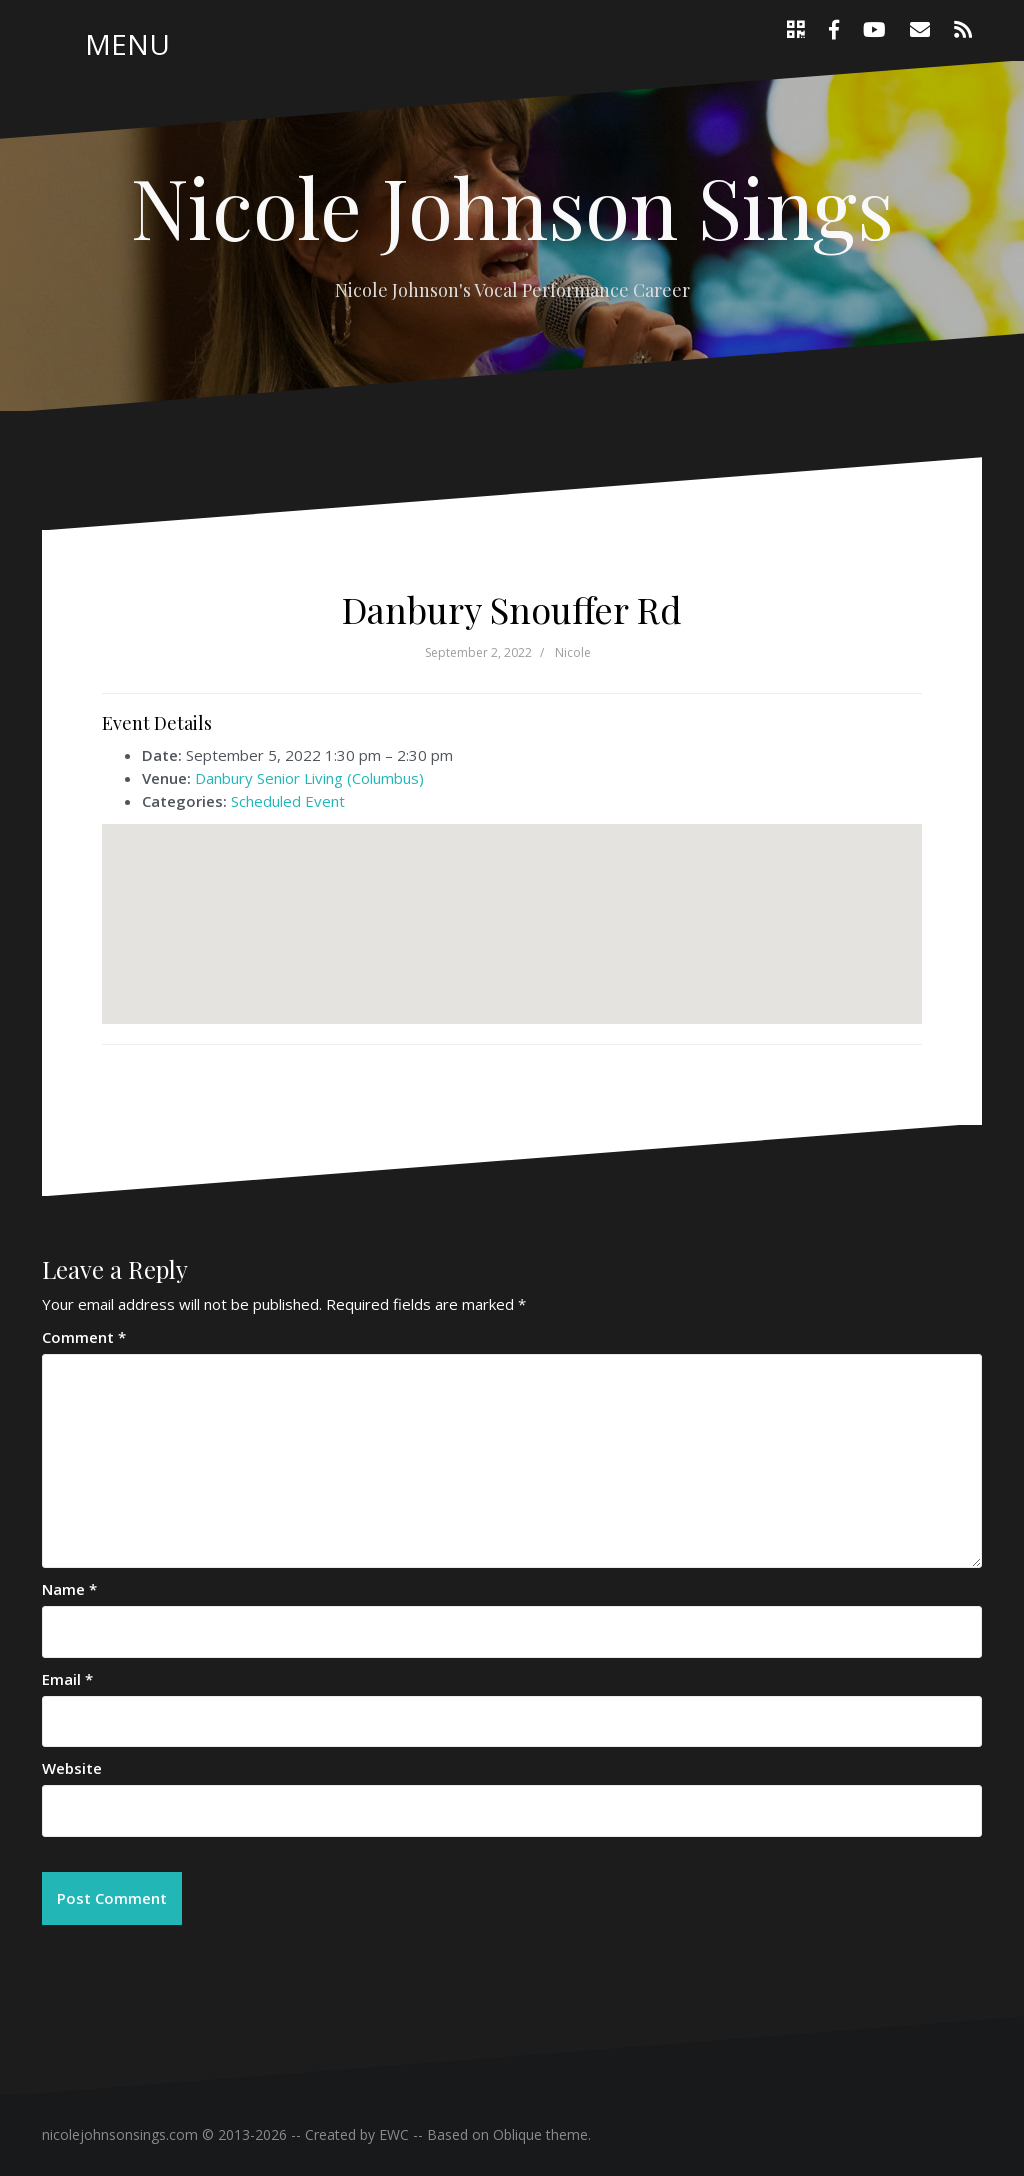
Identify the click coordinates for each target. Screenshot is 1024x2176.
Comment (84, 1337)
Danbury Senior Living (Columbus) (309, 778)
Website (72, 1768)
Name (69, 1589)
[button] (512, 905)
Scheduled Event (288, 801)
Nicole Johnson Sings (512, 206)
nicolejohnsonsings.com (120, 2134)
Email (67, 1679)
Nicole (573, 652)
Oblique (517, 2134)
